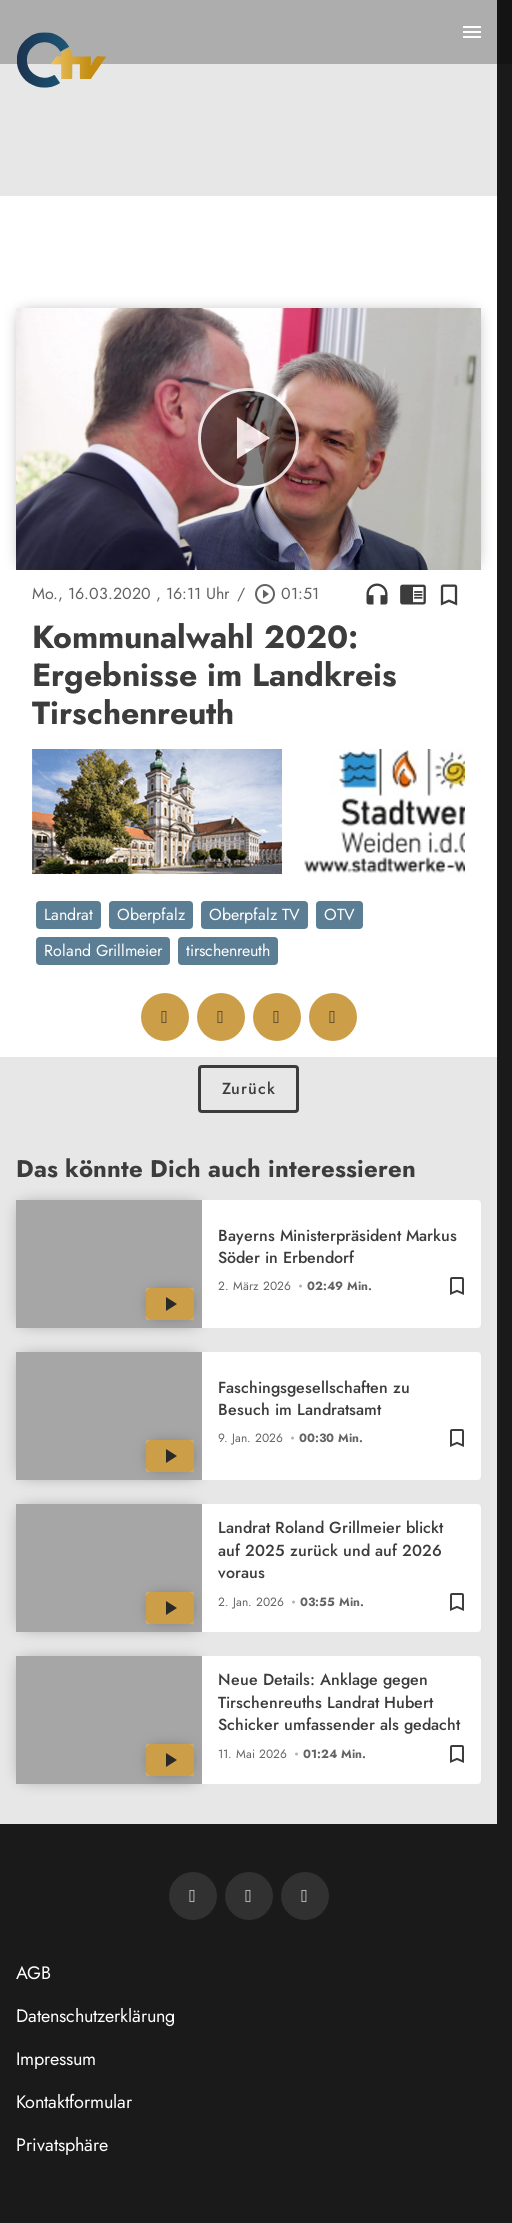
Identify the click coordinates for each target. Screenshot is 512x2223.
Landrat (68, 914)
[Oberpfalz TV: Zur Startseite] (61, 60)
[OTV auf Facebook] (249, 1896)
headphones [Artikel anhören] (377, 594)
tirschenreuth (228, 950)
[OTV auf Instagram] (305, 1896)
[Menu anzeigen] (472, 32)
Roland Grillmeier (103, 950)
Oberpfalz (151, 914)
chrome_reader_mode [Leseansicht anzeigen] (413, 594)
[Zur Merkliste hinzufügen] (449, 594)
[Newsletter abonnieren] (193, 1896)
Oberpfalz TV (254, 914)
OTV (339, 914)
